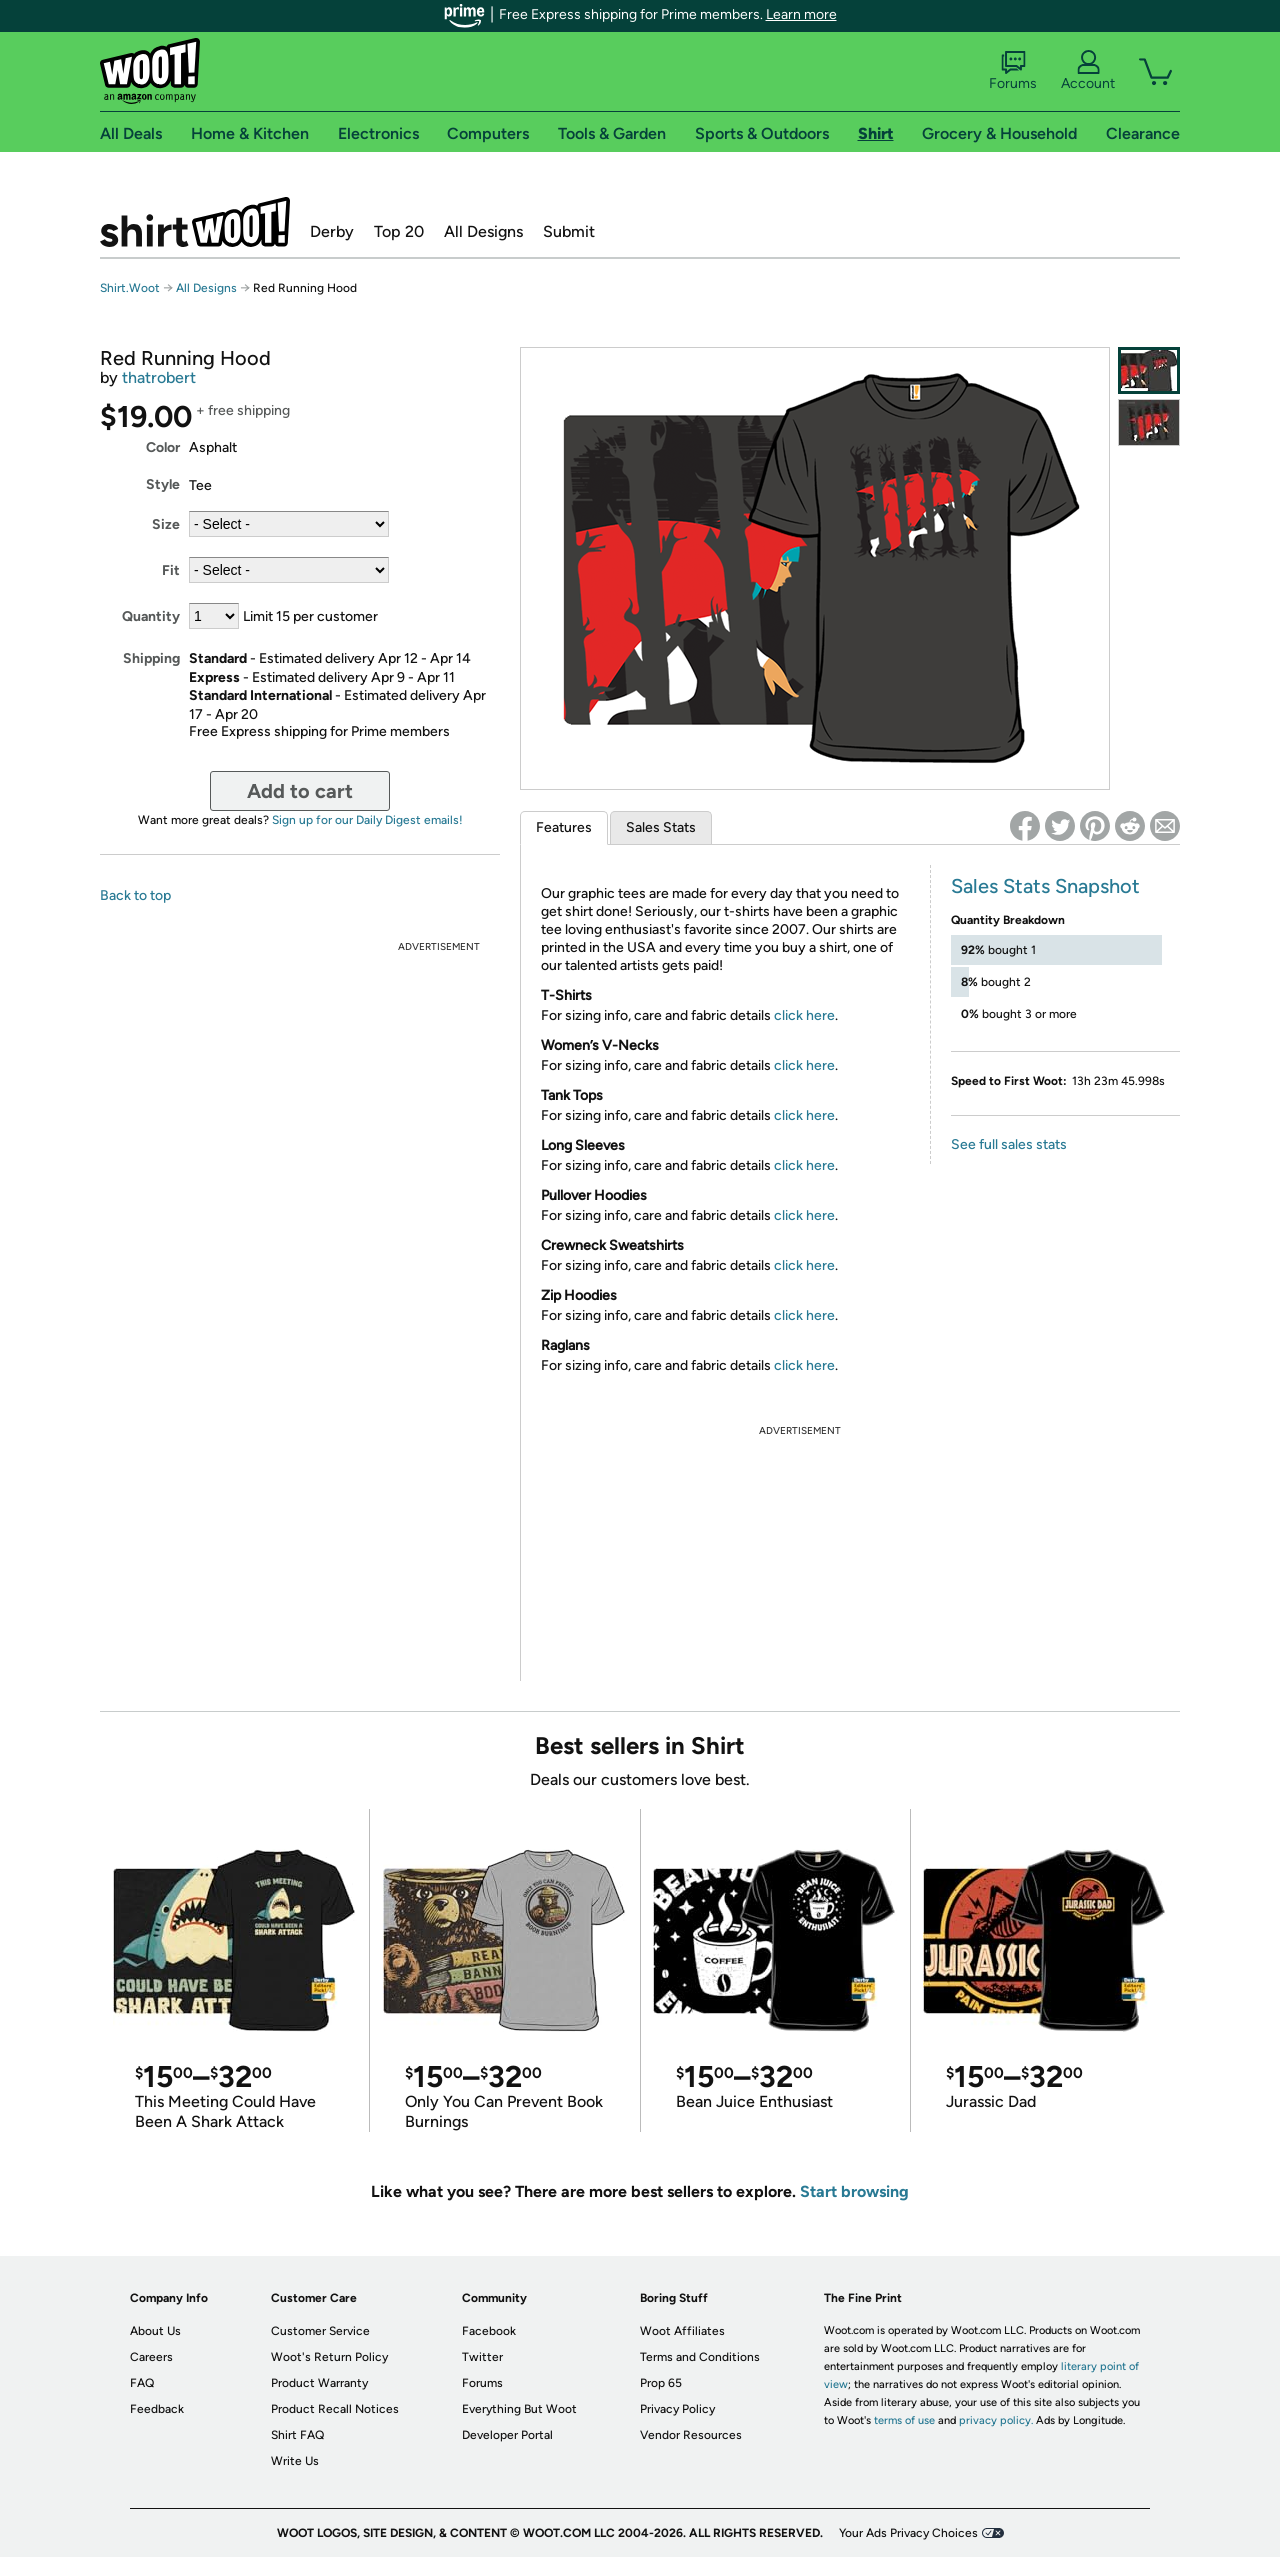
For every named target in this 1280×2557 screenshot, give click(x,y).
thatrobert (159, 377)
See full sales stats (1009, 1144)
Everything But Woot (519, 2409)
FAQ (142, 2383)
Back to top (135, 895)
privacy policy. (996, 2420)
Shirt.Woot (195, 222)
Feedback (157, 2409)
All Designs (483, 231)
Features (564, 827)
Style (163, 484)
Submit (569, 231)
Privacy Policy (677, 2409)
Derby (332, 231)
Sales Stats (661, 827)
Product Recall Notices (335, 2409)
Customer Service (320, 2331)
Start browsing (854, 2191)
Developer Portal (507, 2435)
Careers (151, 2357)
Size (166, 524)
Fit (171, 570)
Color (163, 447)
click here (804, 1015)
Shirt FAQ (297, 2435)
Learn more (801, 14)
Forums (1013, 71)
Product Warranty (319, 2383)
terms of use (904, 2420)
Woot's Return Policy (329, 2357)
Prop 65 (661, 2383)
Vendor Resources (691, 2435)
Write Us (295, 2461)
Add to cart (300, 791)
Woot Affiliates (682, 2331)
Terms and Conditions (700, 2357)
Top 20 (399, 231)
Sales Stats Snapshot (1045, 886)
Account (1088, 71)
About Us (155, 2331)
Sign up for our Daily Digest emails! (367, 820)
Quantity (151, 616)
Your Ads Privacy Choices (908, 2533)
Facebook (489, 2331)
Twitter (482, 2357)
